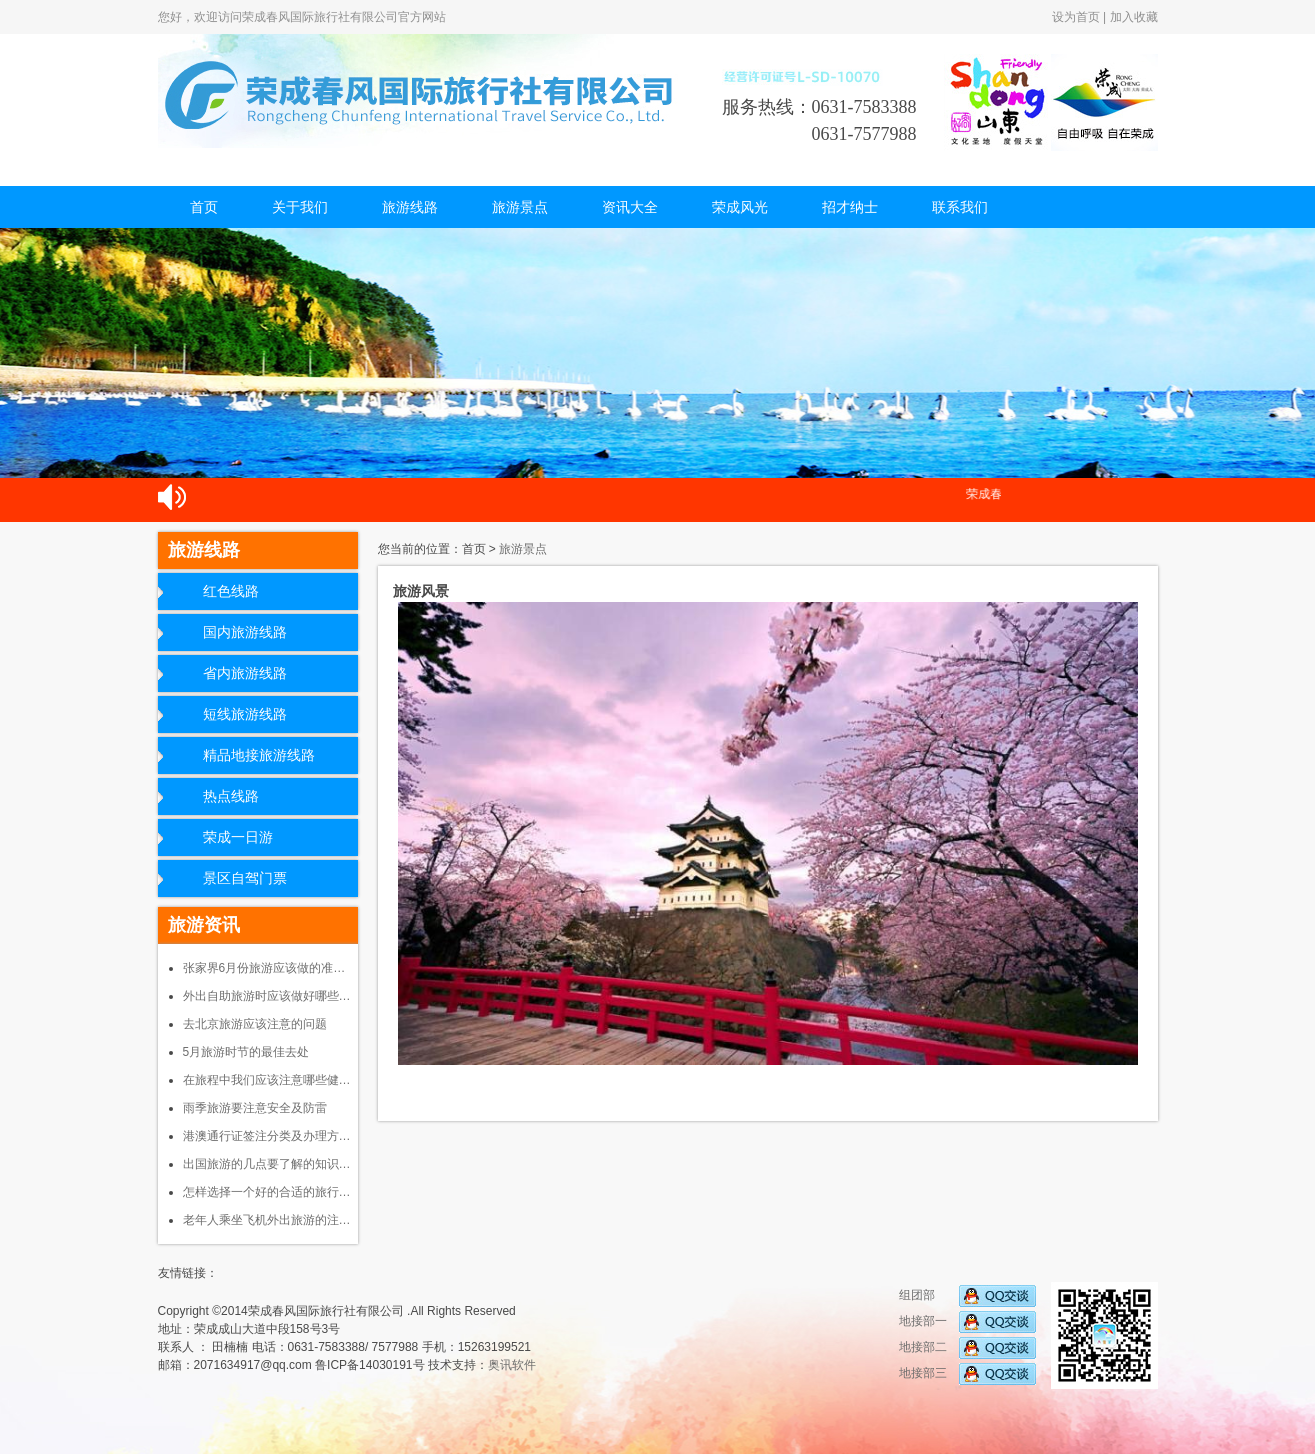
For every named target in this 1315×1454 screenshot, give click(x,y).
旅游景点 (520, 207)
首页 (204, 207)
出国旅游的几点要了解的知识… (267, 1164)
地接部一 (967, 1321)
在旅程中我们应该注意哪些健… (267, 1080)
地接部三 (967, 1373)
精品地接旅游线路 (259, 755)
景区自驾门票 (245, 878)
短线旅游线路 (245, 714)
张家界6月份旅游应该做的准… (264, 968)
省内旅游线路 (245, 673)
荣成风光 (740, 207)
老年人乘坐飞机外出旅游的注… (267, 1220)
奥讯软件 (512, 1365)
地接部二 (967, 1347)
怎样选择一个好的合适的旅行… (267, 1192)
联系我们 (960, 207)
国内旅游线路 (245, 632)
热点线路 (231, 796)
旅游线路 (410, 207)
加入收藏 (1134, 17)
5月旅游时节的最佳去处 (246, 1052)
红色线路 (231, 591)
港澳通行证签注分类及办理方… (267, 1136)
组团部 (967, 1295)
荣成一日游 (238, 837)
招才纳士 (850, 207)
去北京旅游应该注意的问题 (255, 1024)
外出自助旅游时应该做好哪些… (267, 996)
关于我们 (300, 207)
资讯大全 (630, 207)
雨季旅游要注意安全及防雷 (255, 1108)
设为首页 (1076, 17)
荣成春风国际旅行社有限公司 (423, 91)
